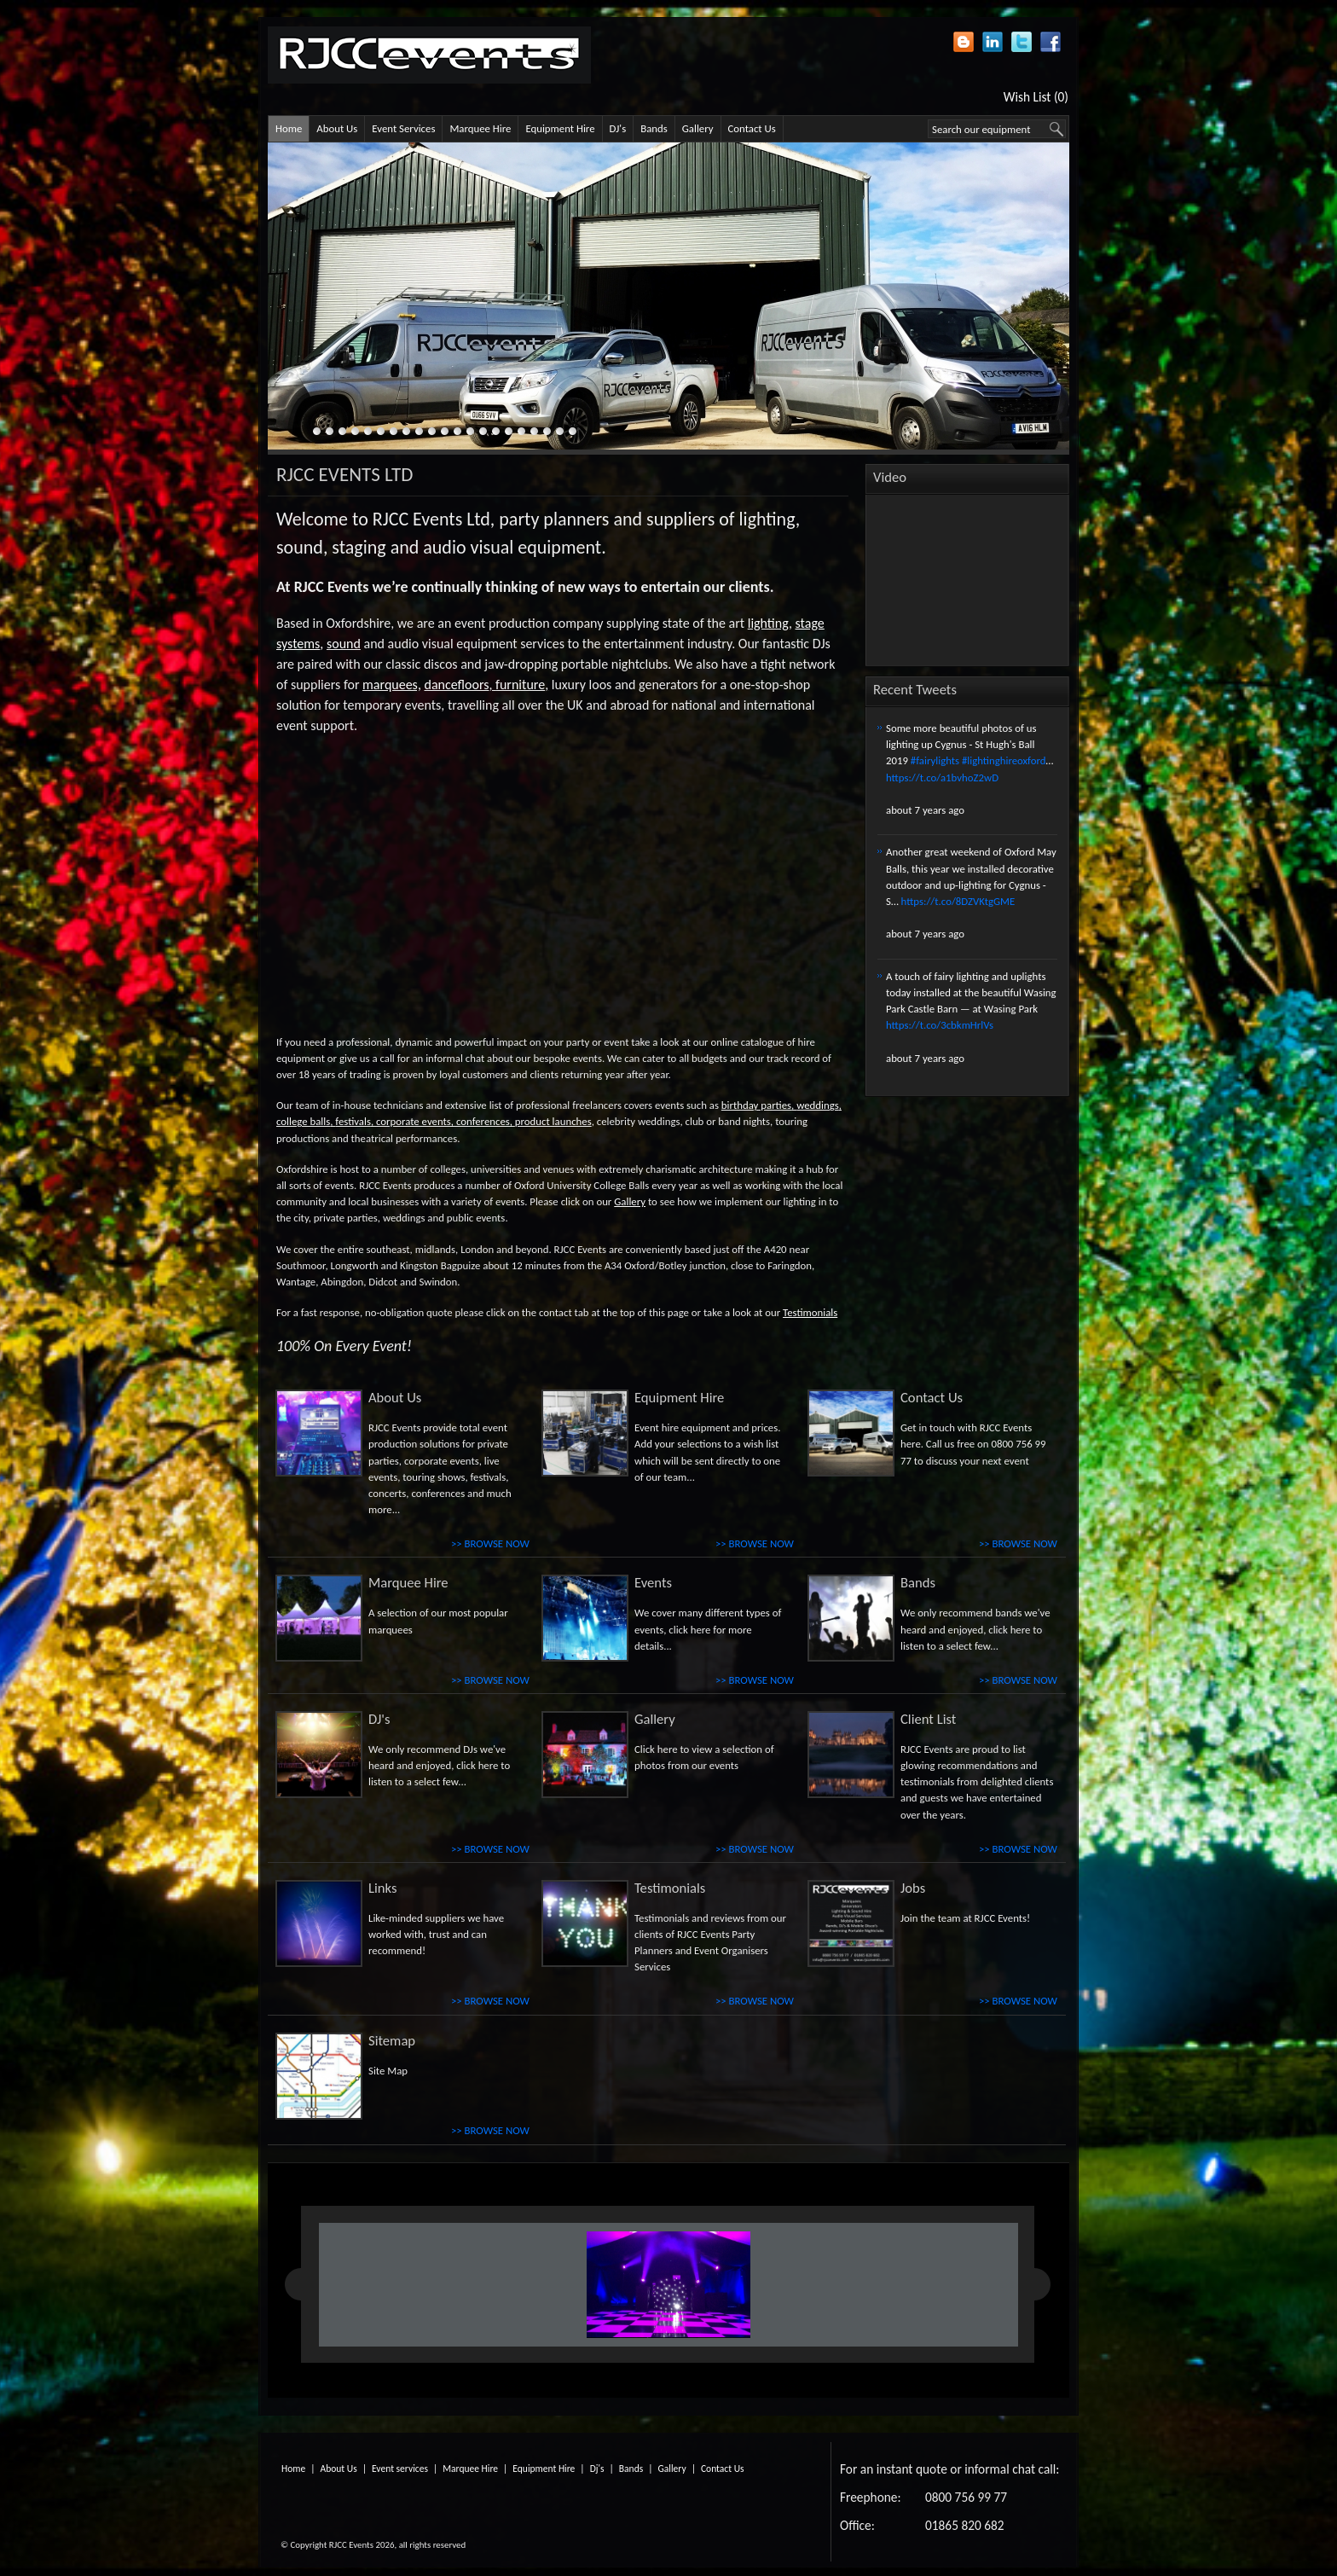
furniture (520, 684)
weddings (817, 1105)
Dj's (597, 2468)
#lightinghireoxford (1004, 760)
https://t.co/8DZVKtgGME (958, 901)
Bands (654, 128)
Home (288, 128)
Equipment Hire (559, 128)
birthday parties (756, 1105)
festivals (353, 1121)
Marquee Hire (480, 128)
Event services (400, 2468)
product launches (553, 1121)
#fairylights (935, 760)
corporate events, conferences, (444, 1121)
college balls (303, 1121)
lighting (768, 623)
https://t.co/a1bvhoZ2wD (942, 777)
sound (344, 643)
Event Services (403, 128)
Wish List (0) (1036, 97)
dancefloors (457, 684)
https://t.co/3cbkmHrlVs (939, 1024)
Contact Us (752, 128)
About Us (336, 128)
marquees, (391, 684)
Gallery (698, 128)
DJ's (618, 128)
